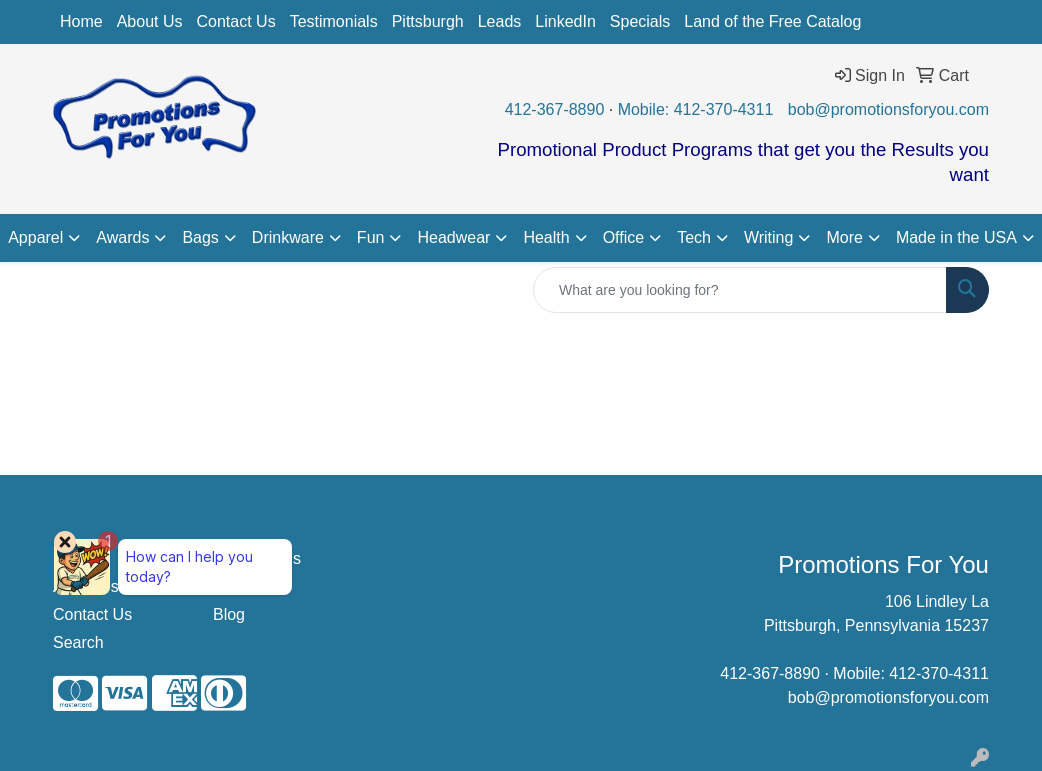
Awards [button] (122, 237)
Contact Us (236, 21)
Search (78, 642)
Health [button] (546, 237)
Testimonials (334, 21)
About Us (150, 21)
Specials (640, 21)
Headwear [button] (453, 237)
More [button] (844, 237)
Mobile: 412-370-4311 (696, 109)
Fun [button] (371, 237)
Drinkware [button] (288, 237)
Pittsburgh (428, 21)
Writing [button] (769, 237)
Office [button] (624, 237)
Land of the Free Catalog (772, 21)
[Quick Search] (740, 290)
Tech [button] (694, 237)
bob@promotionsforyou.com (888, 109)
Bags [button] (200, 237)
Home (81, 21)
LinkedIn (565, 21)
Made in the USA (956, 237)
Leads (500, 21)
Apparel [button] (35, 237)
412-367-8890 (555, 109)
